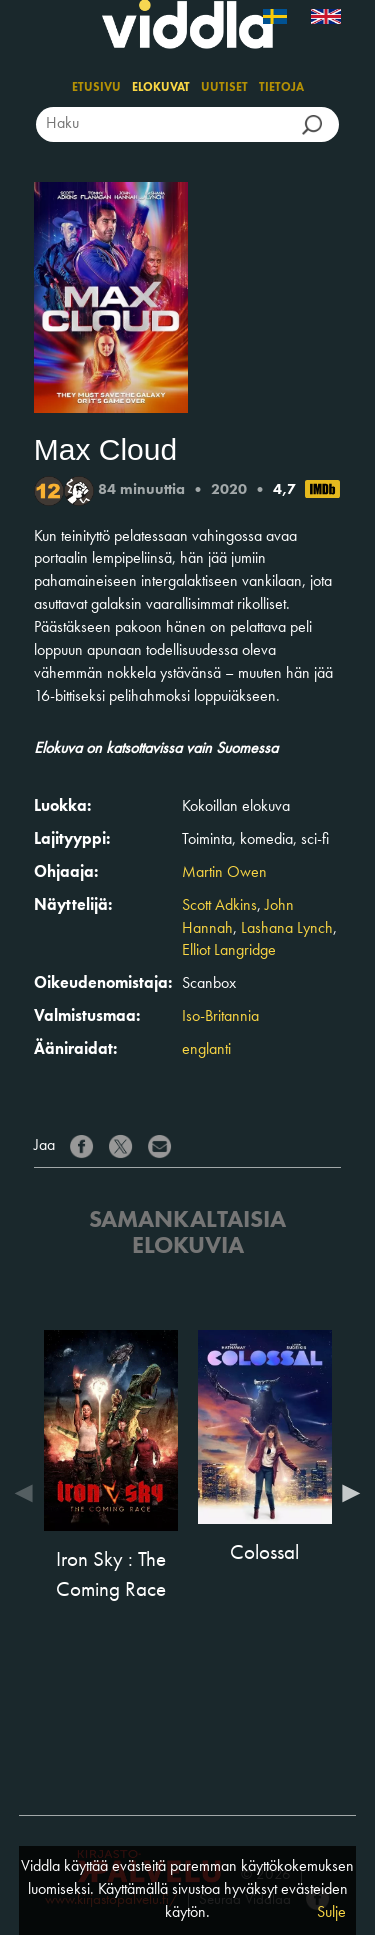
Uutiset (224, 88)
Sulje (331, 1913)
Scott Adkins (219, 906)
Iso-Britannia (220, 1017)
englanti (206, 1050)
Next (346, 1493)
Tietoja (281, 88)
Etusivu (96, 88)
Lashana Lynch (287, 929)
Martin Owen (224, 873)
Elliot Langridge (229, 951)
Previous (29, 1493)
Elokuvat (161, 88)
